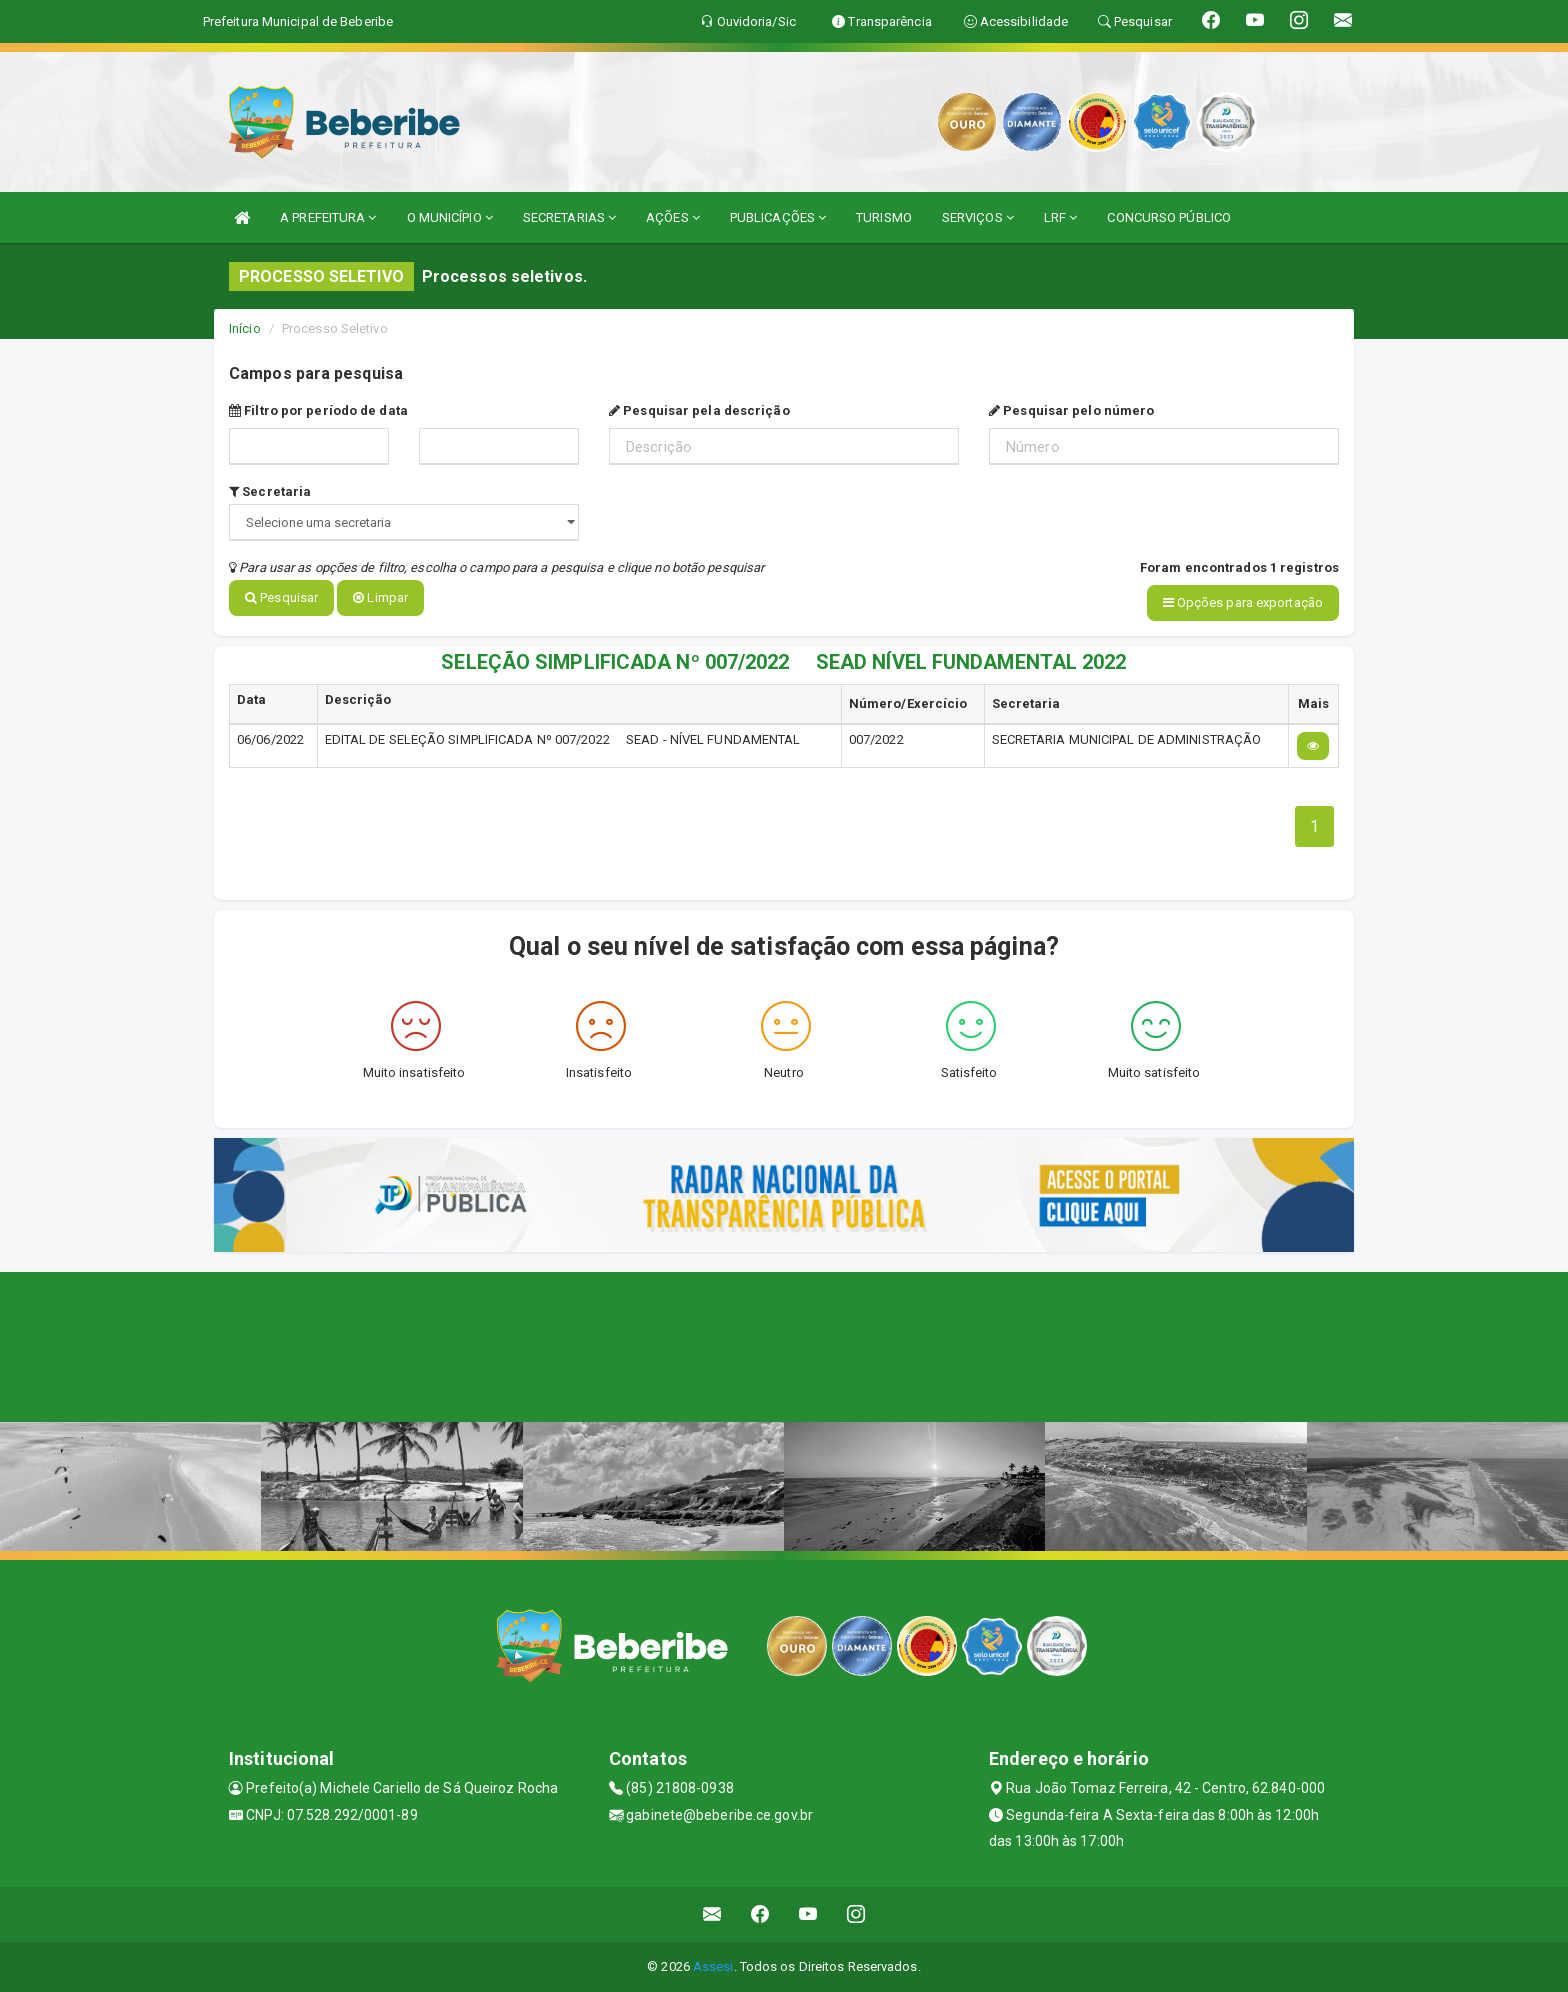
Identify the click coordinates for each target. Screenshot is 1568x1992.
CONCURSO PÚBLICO (1169, 217)
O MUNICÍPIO (450, 217)
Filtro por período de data (318, 410)
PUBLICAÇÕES (778, 217)
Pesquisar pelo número (1071, 410)
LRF (1061, 217)
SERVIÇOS (978, 217)
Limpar (380, 597)
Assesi (713, 1966)
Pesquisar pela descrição (699, 410)
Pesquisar (281, 597)
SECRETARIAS (569, 217)
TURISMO (884, 217)
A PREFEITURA (328, 217)
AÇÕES (673, 217)
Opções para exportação (1243, 602)
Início (245, 328)
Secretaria (270, 491)
